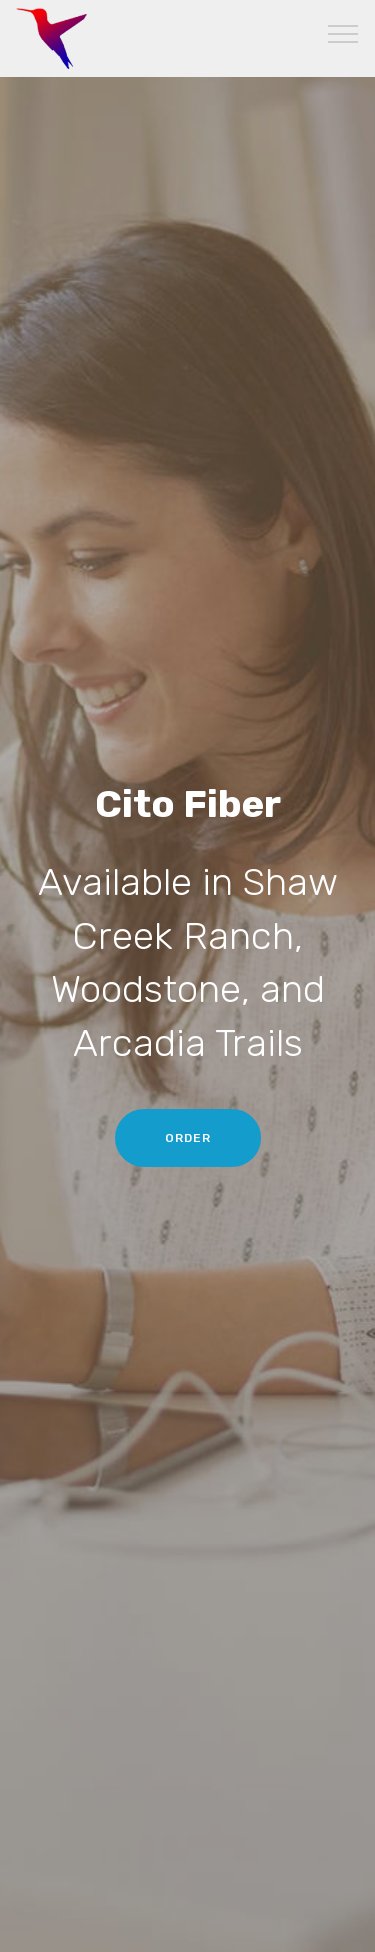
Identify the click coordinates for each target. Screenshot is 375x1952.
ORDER (188, 1138)
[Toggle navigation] (343, 33)
